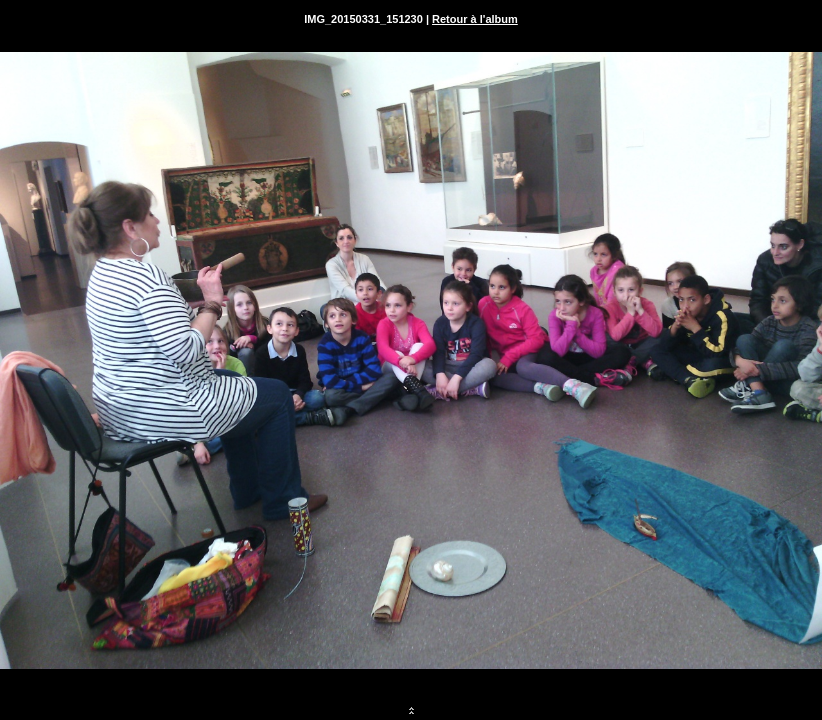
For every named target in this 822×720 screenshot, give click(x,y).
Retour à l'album (475, 19)
